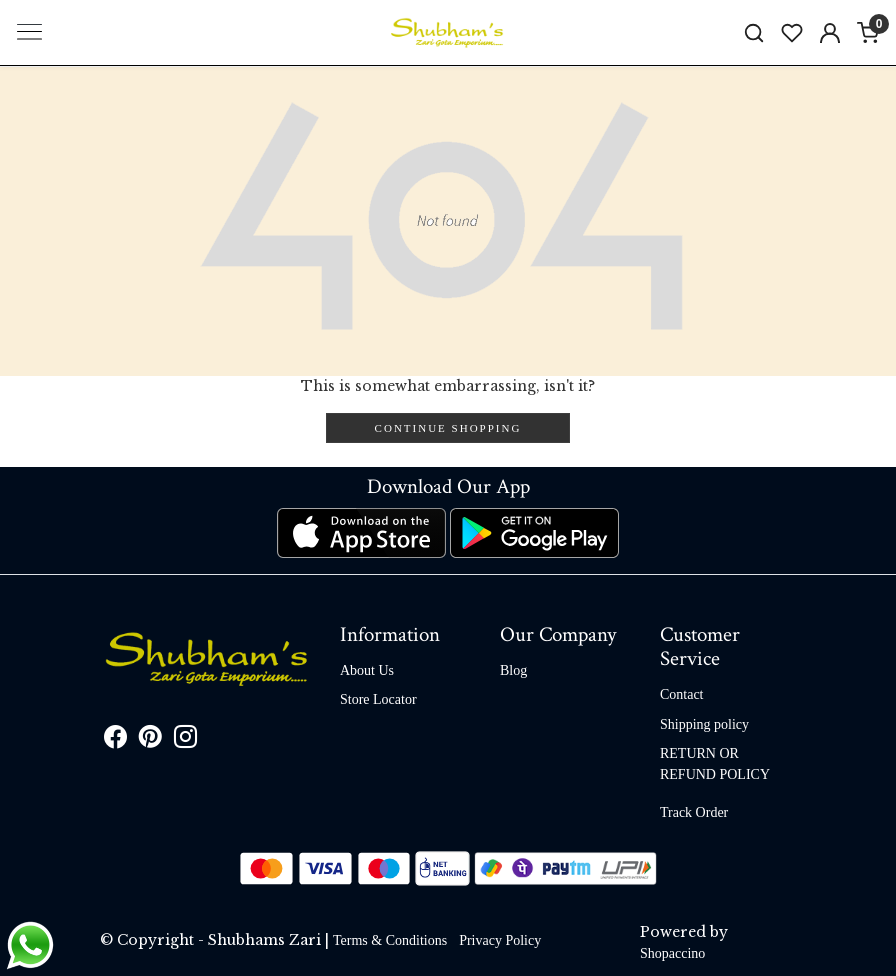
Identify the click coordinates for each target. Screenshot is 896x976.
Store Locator (378, 699)
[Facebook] (115, 740)
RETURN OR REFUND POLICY (715, 764)
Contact (682, 694)
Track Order (694, 812)
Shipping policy (704, 724)
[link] (754, 32)
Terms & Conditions (390, 940)
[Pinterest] (150, 740)
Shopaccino (672, 953)
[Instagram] (185, 740)
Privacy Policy (500, 940)
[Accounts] (830, 33)
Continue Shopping (448, 428)
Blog (513, 670)
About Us (367, 670)
